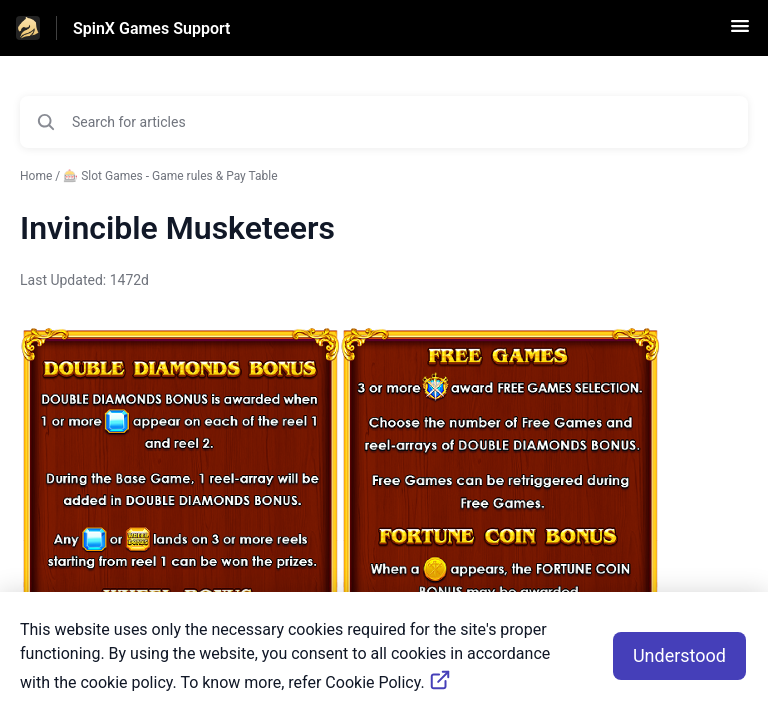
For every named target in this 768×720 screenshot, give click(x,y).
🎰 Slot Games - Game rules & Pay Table (170, 176)
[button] (740, 32)
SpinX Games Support (151, 28)
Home (36, 176)
